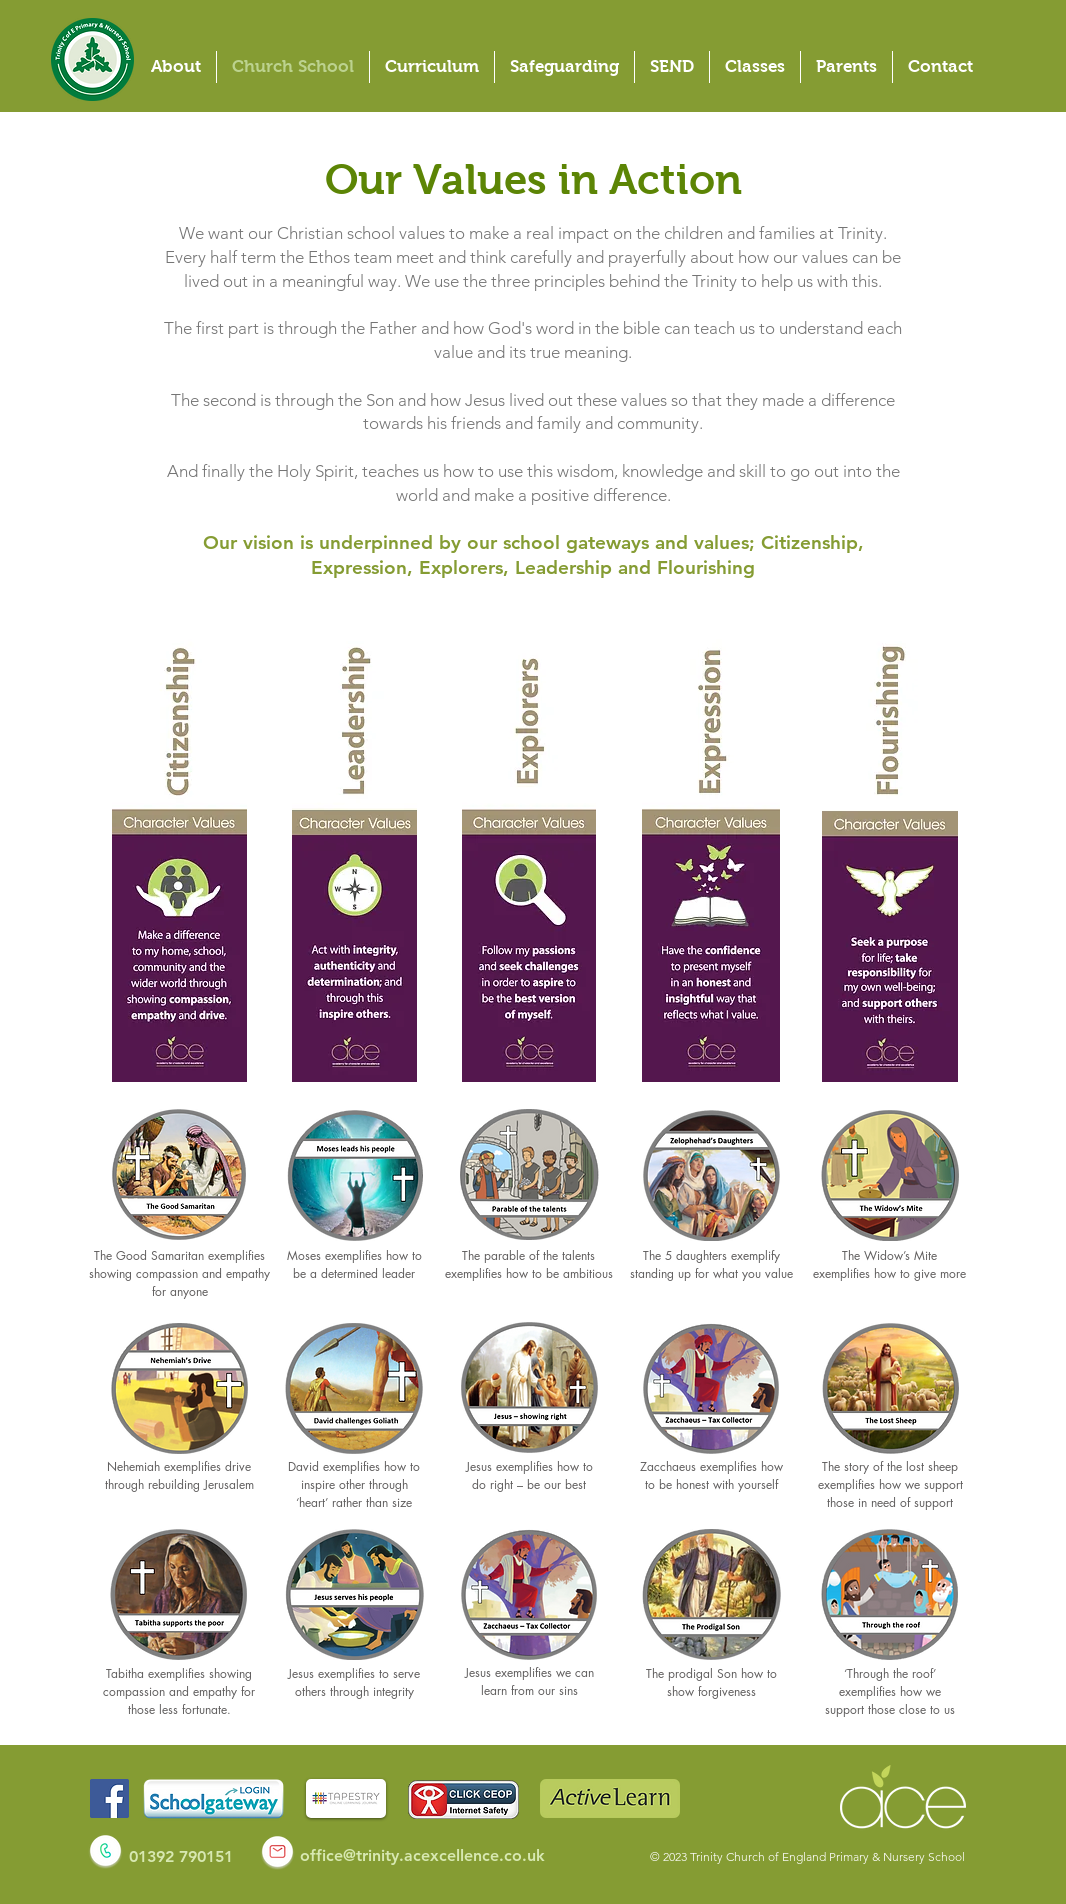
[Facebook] (109, 1798)
